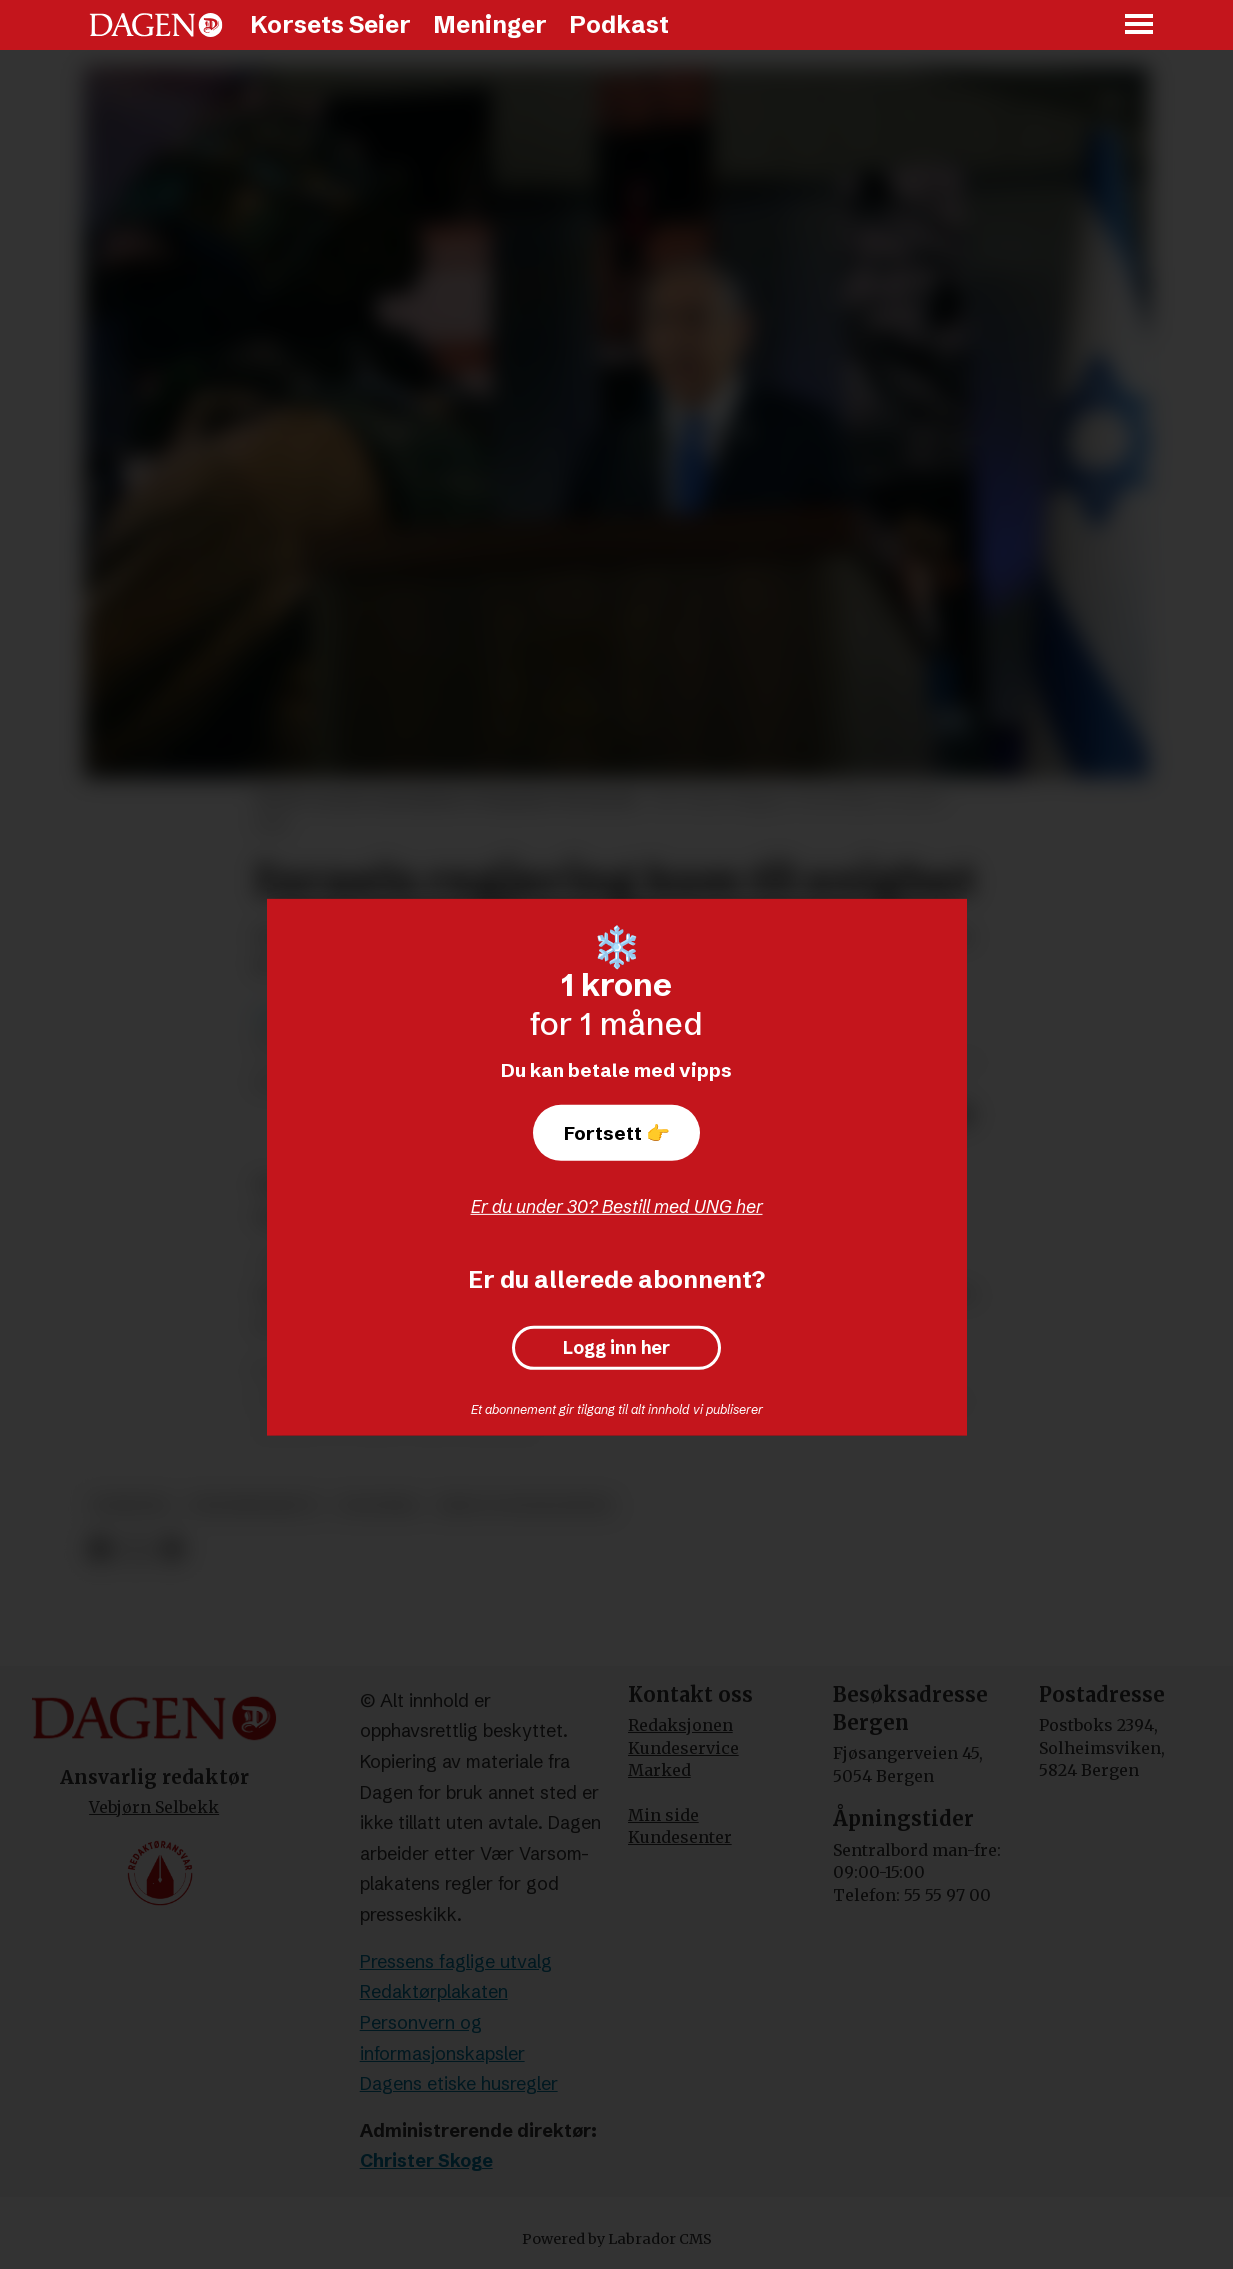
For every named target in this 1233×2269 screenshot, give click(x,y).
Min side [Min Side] (663, 1815)
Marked (659, 1770)
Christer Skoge (426, 2160)
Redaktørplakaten (434, 1991)
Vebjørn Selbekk (154, 1807)
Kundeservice (683, 1748)
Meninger (490, 24)
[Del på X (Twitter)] (135, 1549)
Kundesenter (680, 1837)
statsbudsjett (254, 1505)
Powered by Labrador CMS (617, 2239)
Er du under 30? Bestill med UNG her (617, 1206)
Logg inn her (616, 1348)
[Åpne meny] (1140, 25)
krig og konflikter (525, 1505)
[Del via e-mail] (170, 1549)
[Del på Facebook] (100, 1549)
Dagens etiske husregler (459, 2083)
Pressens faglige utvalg (456, 1961)
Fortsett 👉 (617, 1133)
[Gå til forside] (156, 25)
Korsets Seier (330, 24)
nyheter (130, 1505)
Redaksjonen (680, 1725)
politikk (378, 1505)
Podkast (619, 24)
